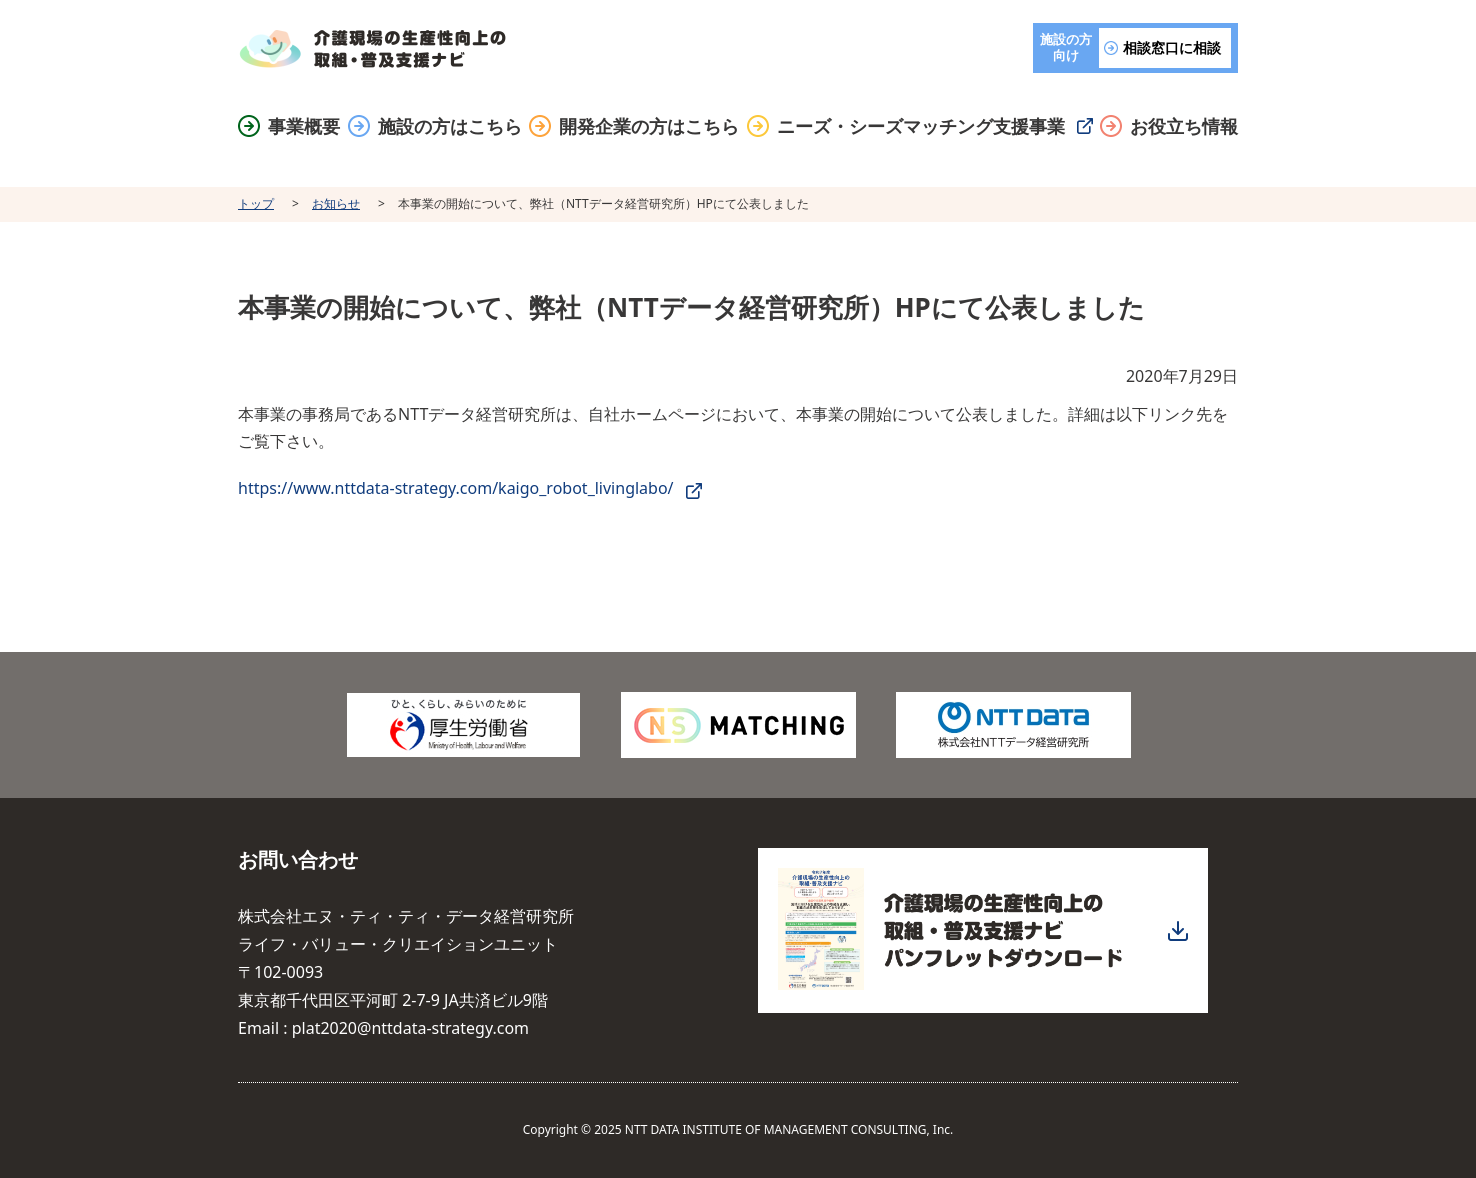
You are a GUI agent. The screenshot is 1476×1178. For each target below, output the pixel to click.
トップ (256, 203)
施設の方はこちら (450, 126)
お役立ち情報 (1184, 126)
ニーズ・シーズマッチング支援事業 (921, 126)
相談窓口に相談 (1172, 47)
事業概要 (304, 126)
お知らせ (336, 203)
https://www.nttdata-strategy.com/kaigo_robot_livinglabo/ (456, 488)
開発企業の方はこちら (649, 126)
